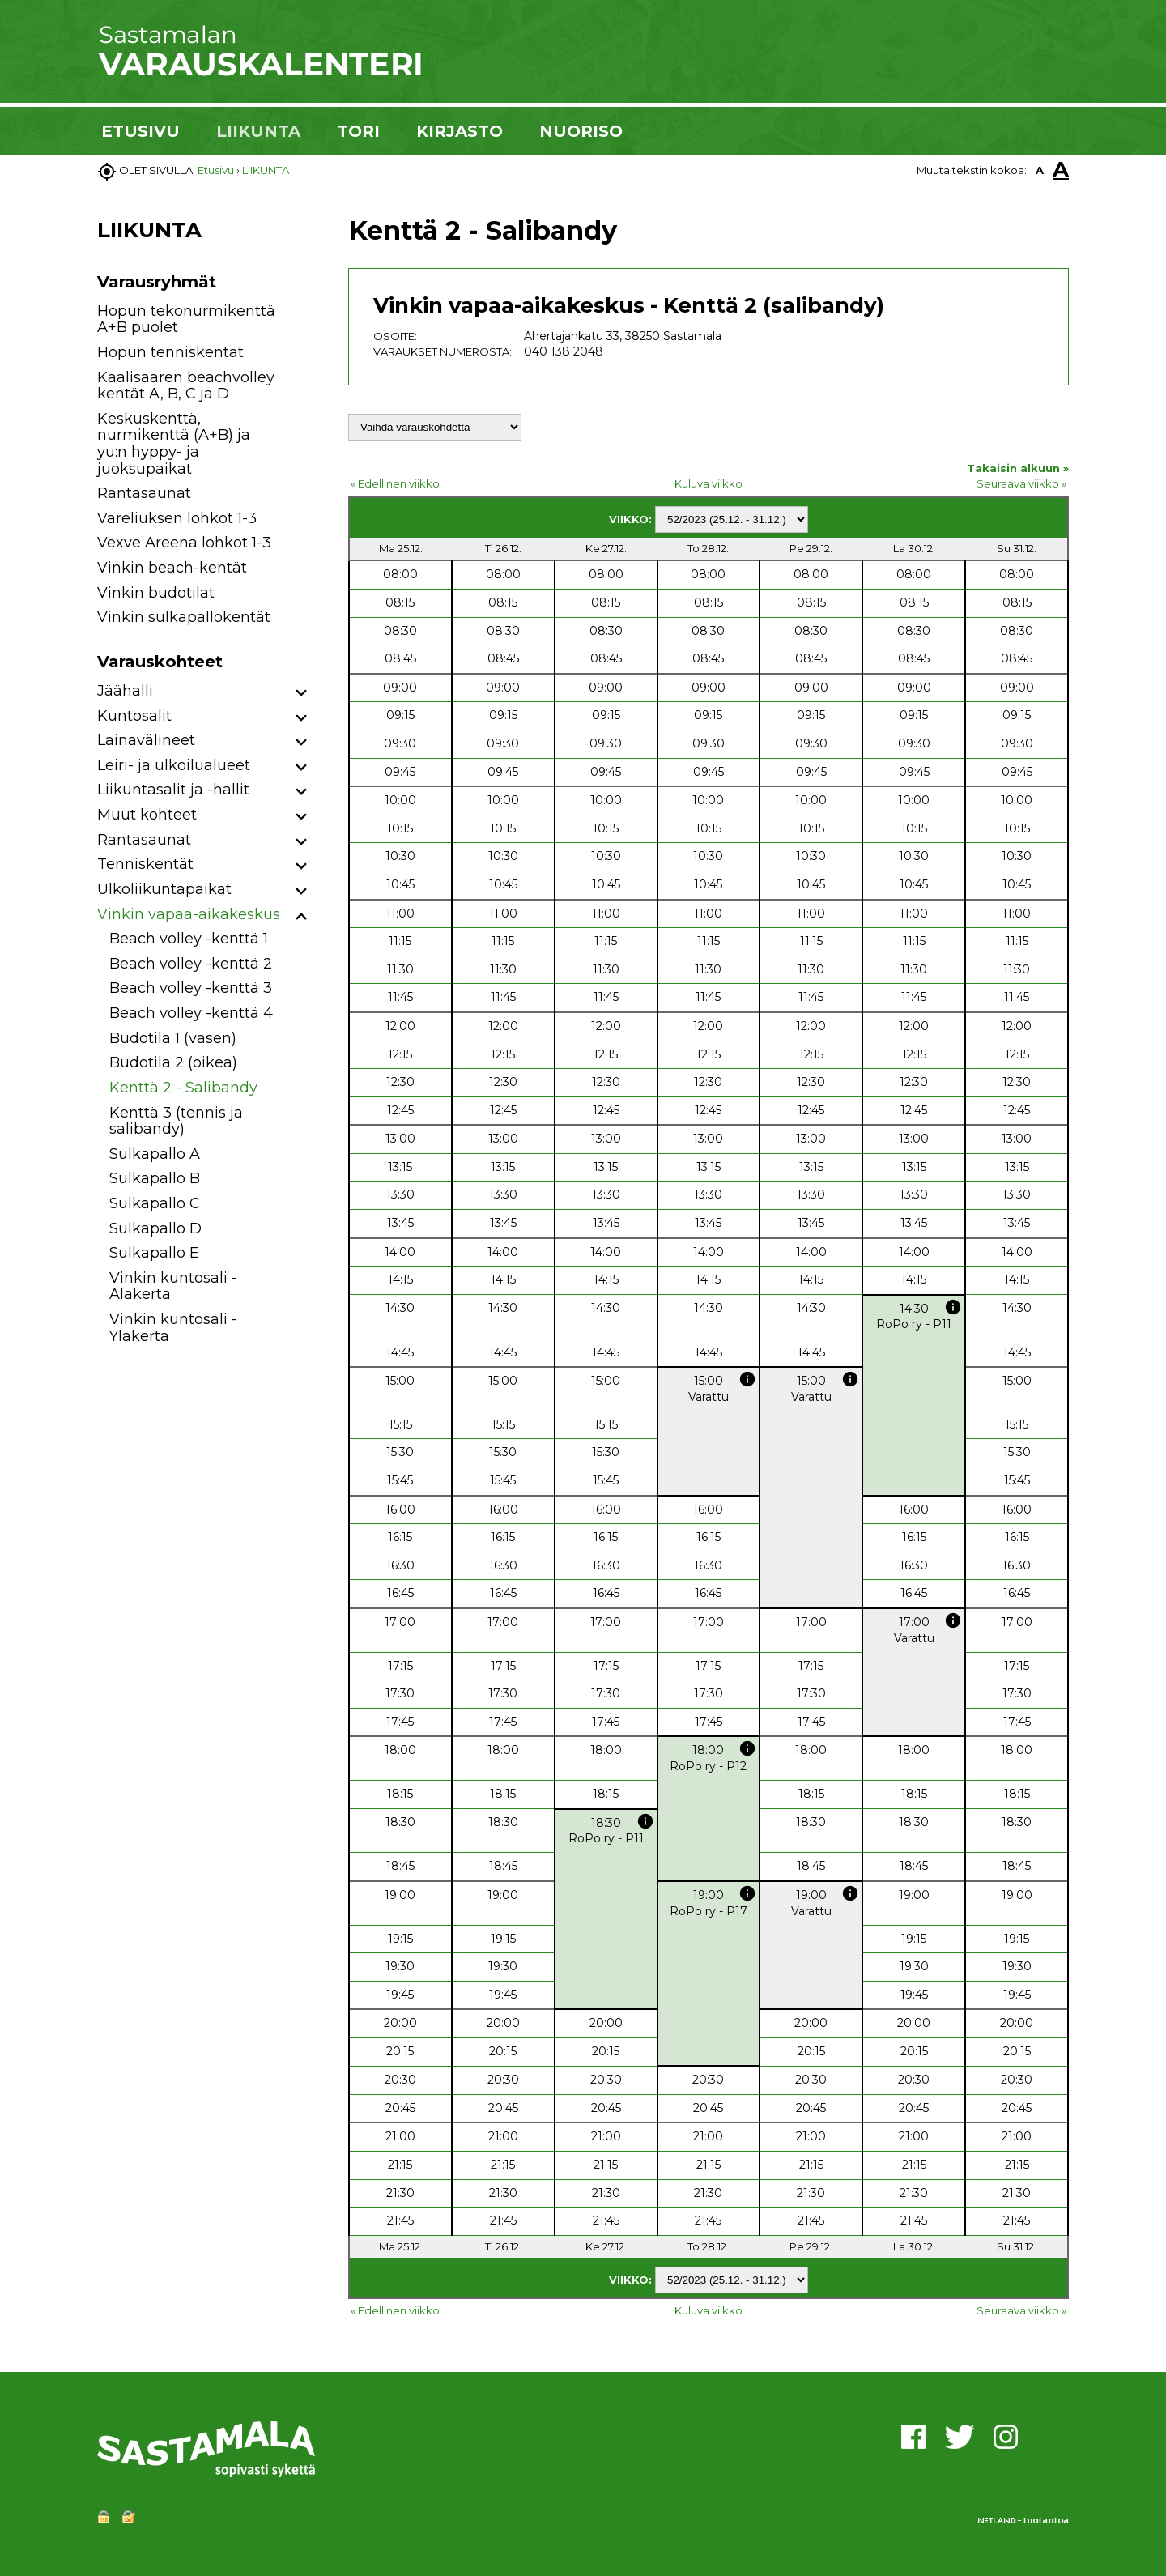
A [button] (1040, 170)
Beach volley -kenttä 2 (190, 964)
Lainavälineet (146, 740)
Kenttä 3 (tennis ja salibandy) (176, 1121)
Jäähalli (125, 691)
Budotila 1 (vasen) (172, 1038)
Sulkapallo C (154, 1203)
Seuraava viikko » (1021, 483)
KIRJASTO (459, 131)
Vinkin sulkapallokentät (183, 617)
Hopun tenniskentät (170, 352)
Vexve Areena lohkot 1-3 (184, 542)
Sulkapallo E (154, 1253)
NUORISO (581, 131)
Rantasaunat (144, 493)
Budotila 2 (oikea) (173, 1062)
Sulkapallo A (154, 1154)
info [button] (953, 1307)
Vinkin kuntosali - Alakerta (173, 1286)
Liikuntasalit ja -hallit (173, 789)
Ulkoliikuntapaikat (164, 889)
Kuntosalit (134, 716)
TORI (358, 131)
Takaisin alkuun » (1018, 468)
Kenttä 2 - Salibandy (183, 1087)
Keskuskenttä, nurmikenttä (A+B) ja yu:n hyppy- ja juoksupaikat (173, 444)
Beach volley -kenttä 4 (191, 1013)
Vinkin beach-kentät (172, 568)
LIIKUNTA (258, 131)
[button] (302, 693)
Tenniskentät (145, 864)
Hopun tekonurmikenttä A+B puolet (186, 319)
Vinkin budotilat (156, 593)
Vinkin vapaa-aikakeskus (188, 914)
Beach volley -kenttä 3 (190, 988)
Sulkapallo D (155, 1228)
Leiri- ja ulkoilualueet (173, 765)
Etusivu (216, 170)
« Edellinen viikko (395, 483)
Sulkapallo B (154, 1178)
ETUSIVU (140, 131)
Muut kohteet (147, 815)
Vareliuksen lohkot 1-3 (177, 518)
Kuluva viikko (708, 483)
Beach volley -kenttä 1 (188, 938)
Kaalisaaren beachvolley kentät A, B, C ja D (185, 385)
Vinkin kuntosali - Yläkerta (173, 1327)
